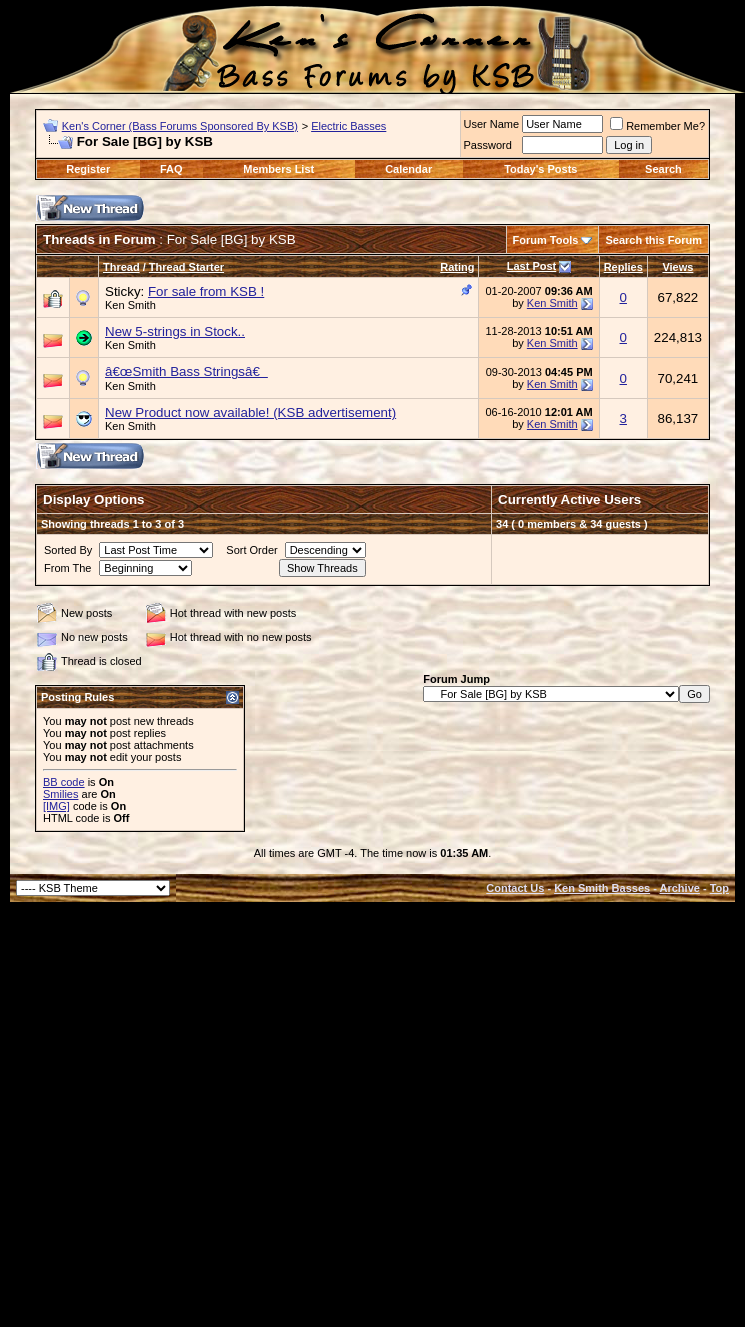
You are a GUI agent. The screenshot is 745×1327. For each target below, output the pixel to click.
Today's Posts (540, 169)
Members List (278, 169)
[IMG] (56, 806)
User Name (492, 124)
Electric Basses (348, 126)
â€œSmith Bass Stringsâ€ (186, 371)
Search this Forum (653, 240)
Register (88, 169)
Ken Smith (130, 305)
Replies (623, 267)
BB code (64, 782)
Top (719, 888)
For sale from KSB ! (206, 291)
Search (663, 169)
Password (488, 145)
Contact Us (515, 888)
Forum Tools (546, 240)
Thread (121, 267)
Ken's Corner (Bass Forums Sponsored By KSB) (180, 126)
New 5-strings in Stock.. (175, 331)
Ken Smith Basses (602, 888)
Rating (457, 267)
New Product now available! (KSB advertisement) (250, 412)
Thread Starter (186, 267)
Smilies (60, 794)
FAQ (171, 169)
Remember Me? (657, 126)
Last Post (532, 266)
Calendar (408, 169)
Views (677, 267)
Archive (680, 888)
